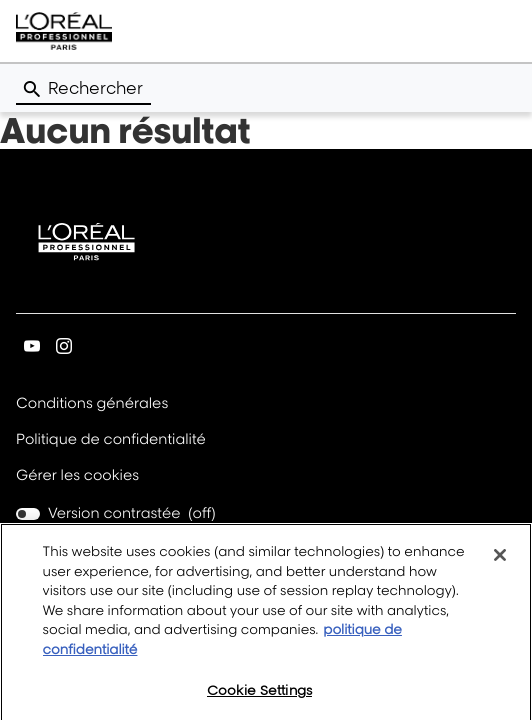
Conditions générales (92, 404)
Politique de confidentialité (111, 440)
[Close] (500, 563)
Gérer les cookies (77, 475)
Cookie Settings (259, 698)
